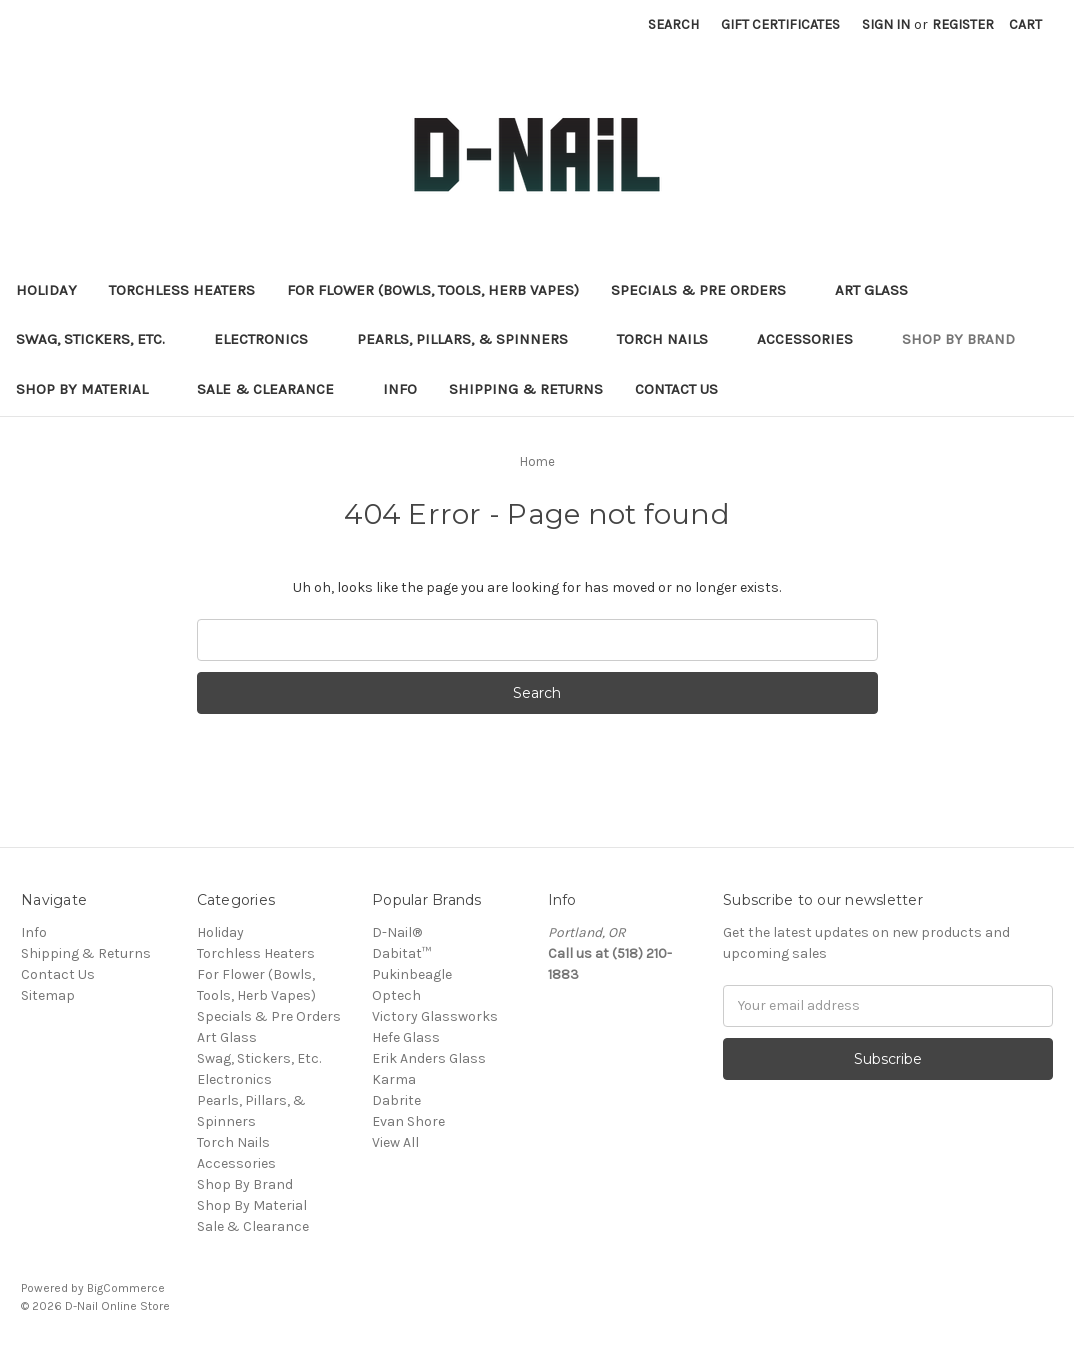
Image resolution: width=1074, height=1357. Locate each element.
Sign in (886, 24)
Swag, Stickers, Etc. (99, 339)
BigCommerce (126, 1288)
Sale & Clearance (274, 389)
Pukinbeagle (412, 974)
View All (395, 1142)
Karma (394, 1079)
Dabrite (396, 1100)
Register (963, 24)
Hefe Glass (406, 1037)
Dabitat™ (401, 953)
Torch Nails (671, 339)
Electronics (269, 339)
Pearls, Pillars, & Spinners (471, 339)
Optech (396, 995)
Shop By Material (90, 389)
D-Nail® (397, 932)
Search (673, 24)
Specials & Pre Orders (707, 290)
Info (400, 389)
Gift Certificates (780, 24)
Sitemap (48, 995)
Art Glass (880, 290)
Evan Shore (408, 1121)
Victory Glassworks (435, 1016)
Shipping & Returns (526, 389)
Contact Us (676, 389)
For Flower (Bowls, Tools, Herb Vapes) (433, 290)
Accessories (813, 339)
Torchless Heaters (182, 290)
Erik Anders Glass (429, 1058)
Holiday (46, 290)
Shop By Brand (967, 339)
